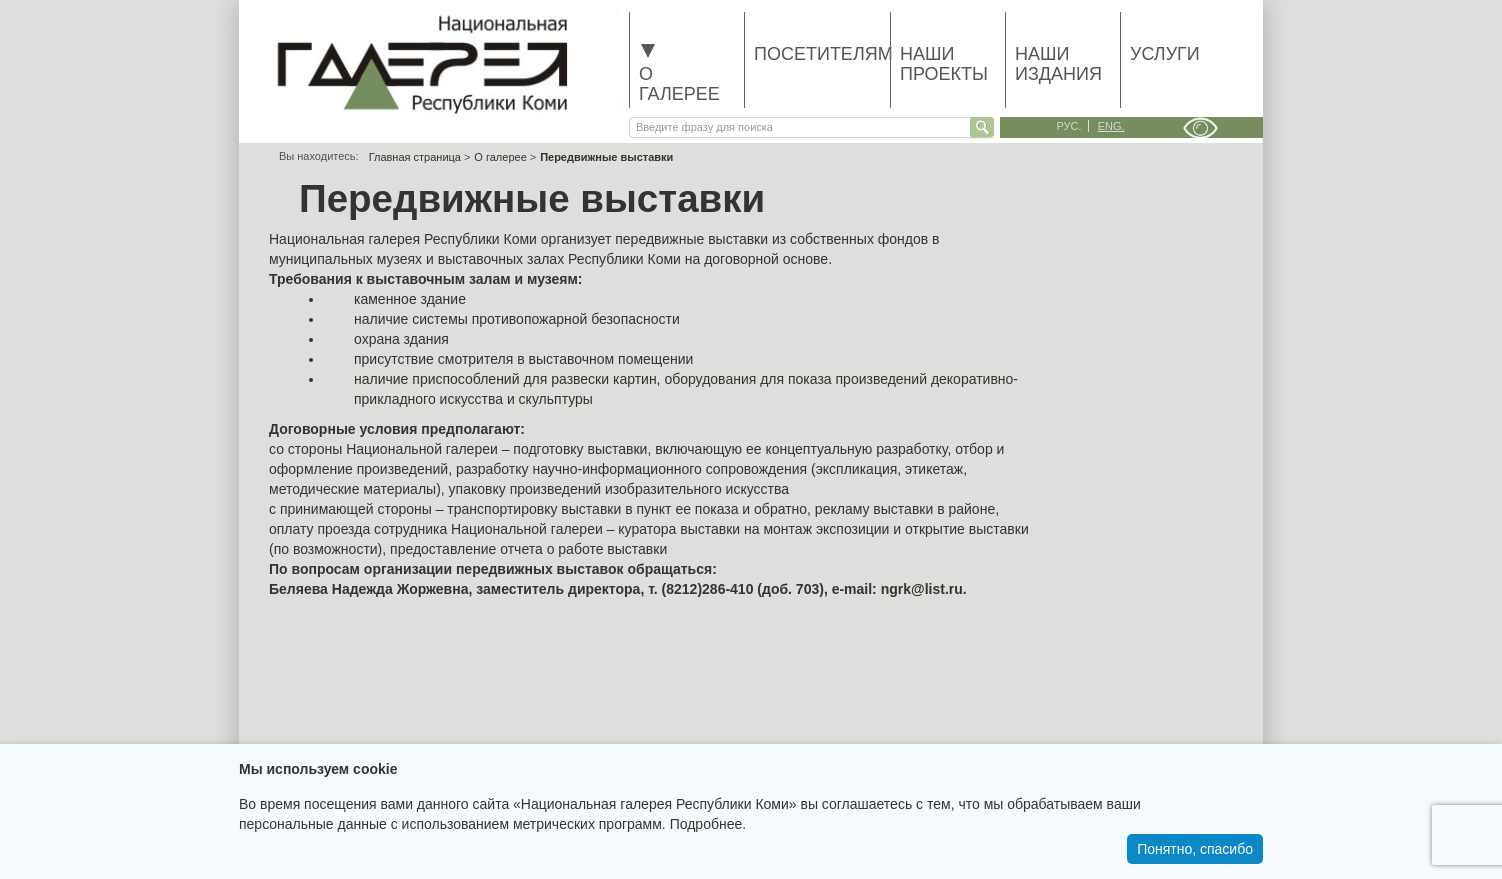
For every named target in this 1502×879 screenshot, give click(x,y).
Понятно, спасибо (1195, 849)
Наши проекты (944, 64)
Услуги (1165, 54)
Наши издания (1058, 64)
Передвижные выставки (606, 157)
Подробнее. (708, 824)
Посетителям (822, 54)
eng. (1111, 126)
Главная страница (415, 157)
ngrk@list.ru (922, 589)
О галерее (679, 74)
